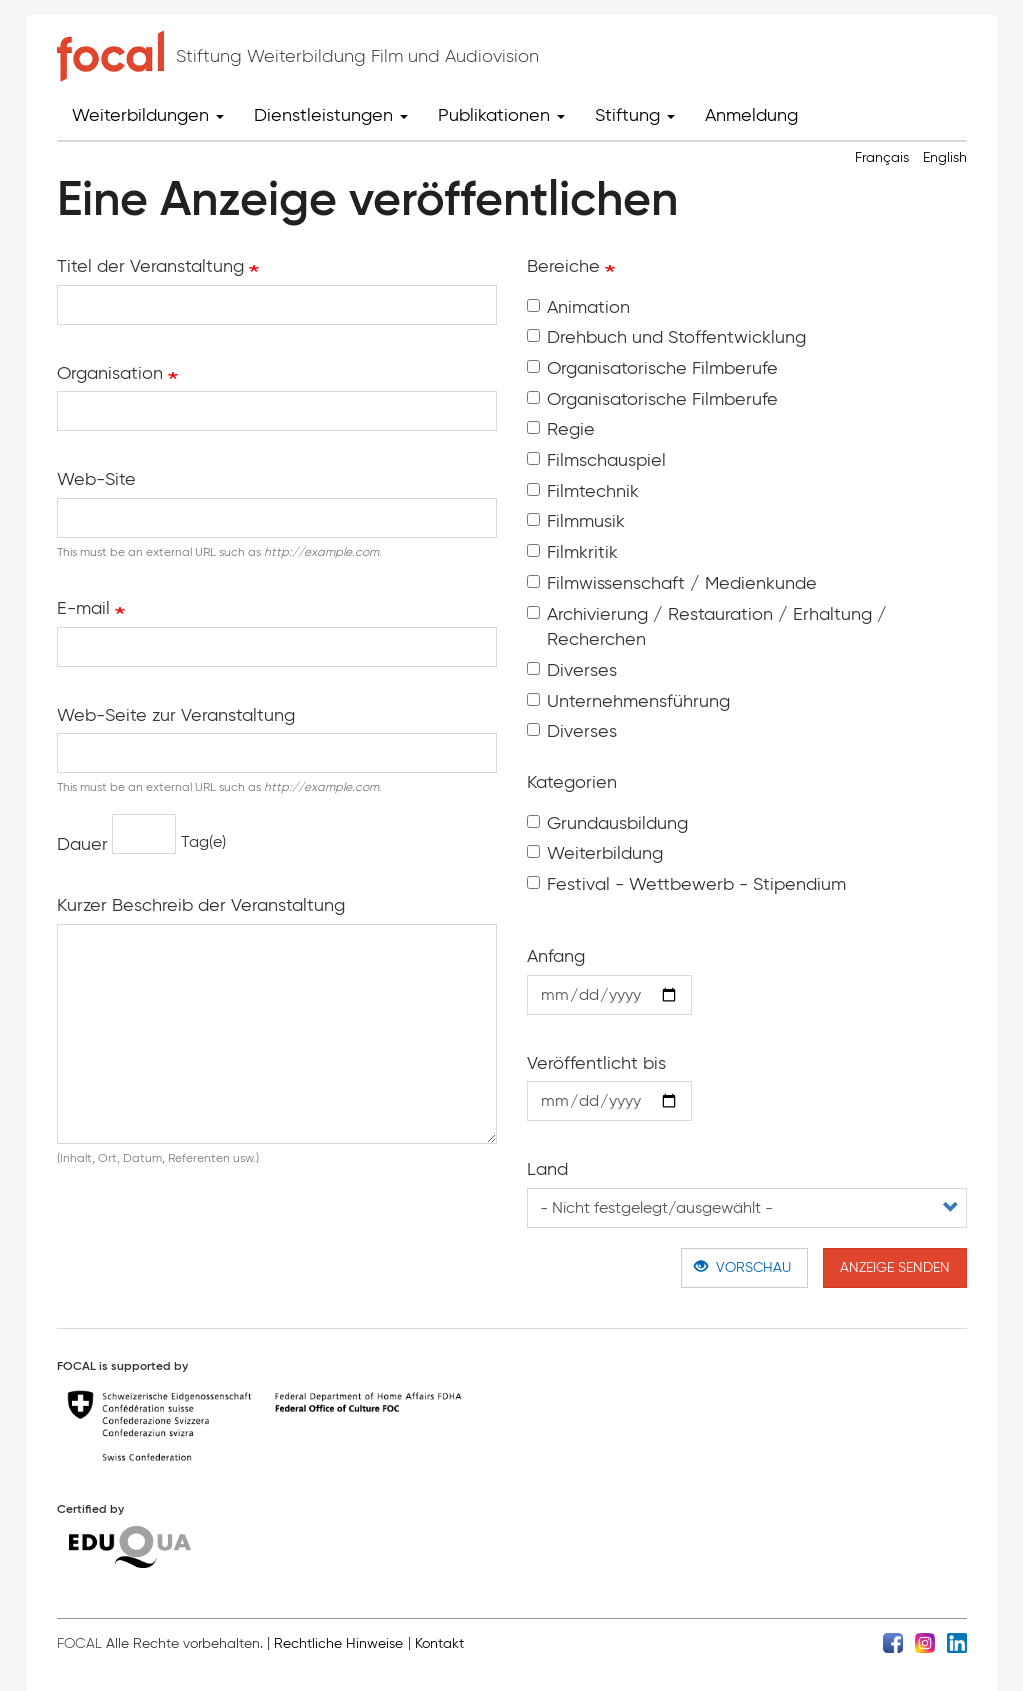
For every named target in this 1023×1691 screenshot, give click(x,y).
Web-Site (96, 479)
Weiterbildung (595, 853)
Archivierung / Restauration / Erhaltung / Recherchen (707, 627)
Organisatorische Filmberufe (652, 368)
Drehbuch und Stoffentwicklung (666, 337)
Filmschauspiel (596, 460)
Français (882, 157)
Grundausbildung (607, 823)
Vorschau (742, 1267)
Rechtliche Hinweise (338, 1643)
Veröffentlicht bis (596, 1063)
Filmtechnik (583, 491)
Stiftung (635, 115)
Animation (578, 307)
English (945, 157)
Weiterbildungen (148, 115)
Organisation (110, 373)
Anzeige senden (895, 1267)
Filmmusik (576, 521)
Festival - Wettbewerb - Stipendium (686, 884)
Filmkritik (572, 552)
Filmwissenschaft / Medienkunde (672, 583)
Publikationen (501, 115)
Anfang (556, 956)
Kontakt (439, 1643)
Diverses (572, 670)
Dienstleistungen (331, 115)
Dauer (82, 844)
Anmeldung (751, 115)
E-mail (83, 608)
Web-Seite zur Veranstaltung (176, 715)
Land (547, 1169)
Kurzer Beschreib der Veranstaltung (201, 905)
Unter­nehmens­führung (628, 701)
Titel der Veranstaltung (150, 266)
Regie (561, 429)
